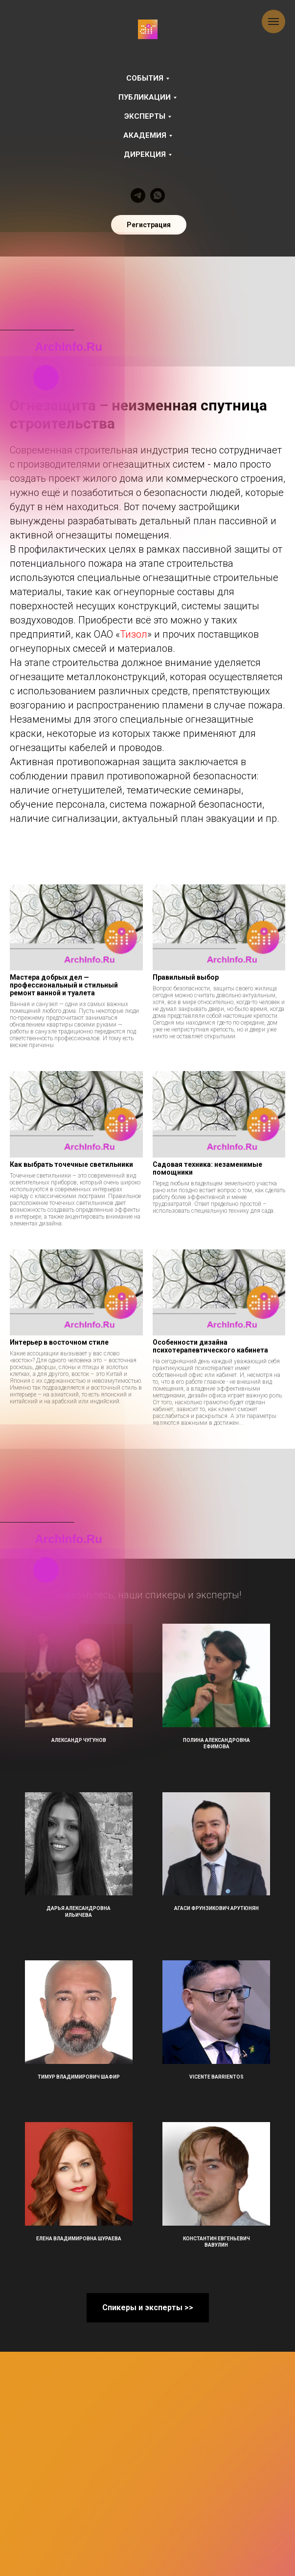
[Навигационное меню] (273, 21)
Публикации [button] (144, 97)
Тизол (133, 634)
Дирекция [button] (145, 154)
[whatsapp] (157, 195)
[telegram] (138, 195)
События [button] (144, 78)
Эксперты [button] (144, 116)
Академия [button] (144, 135)
